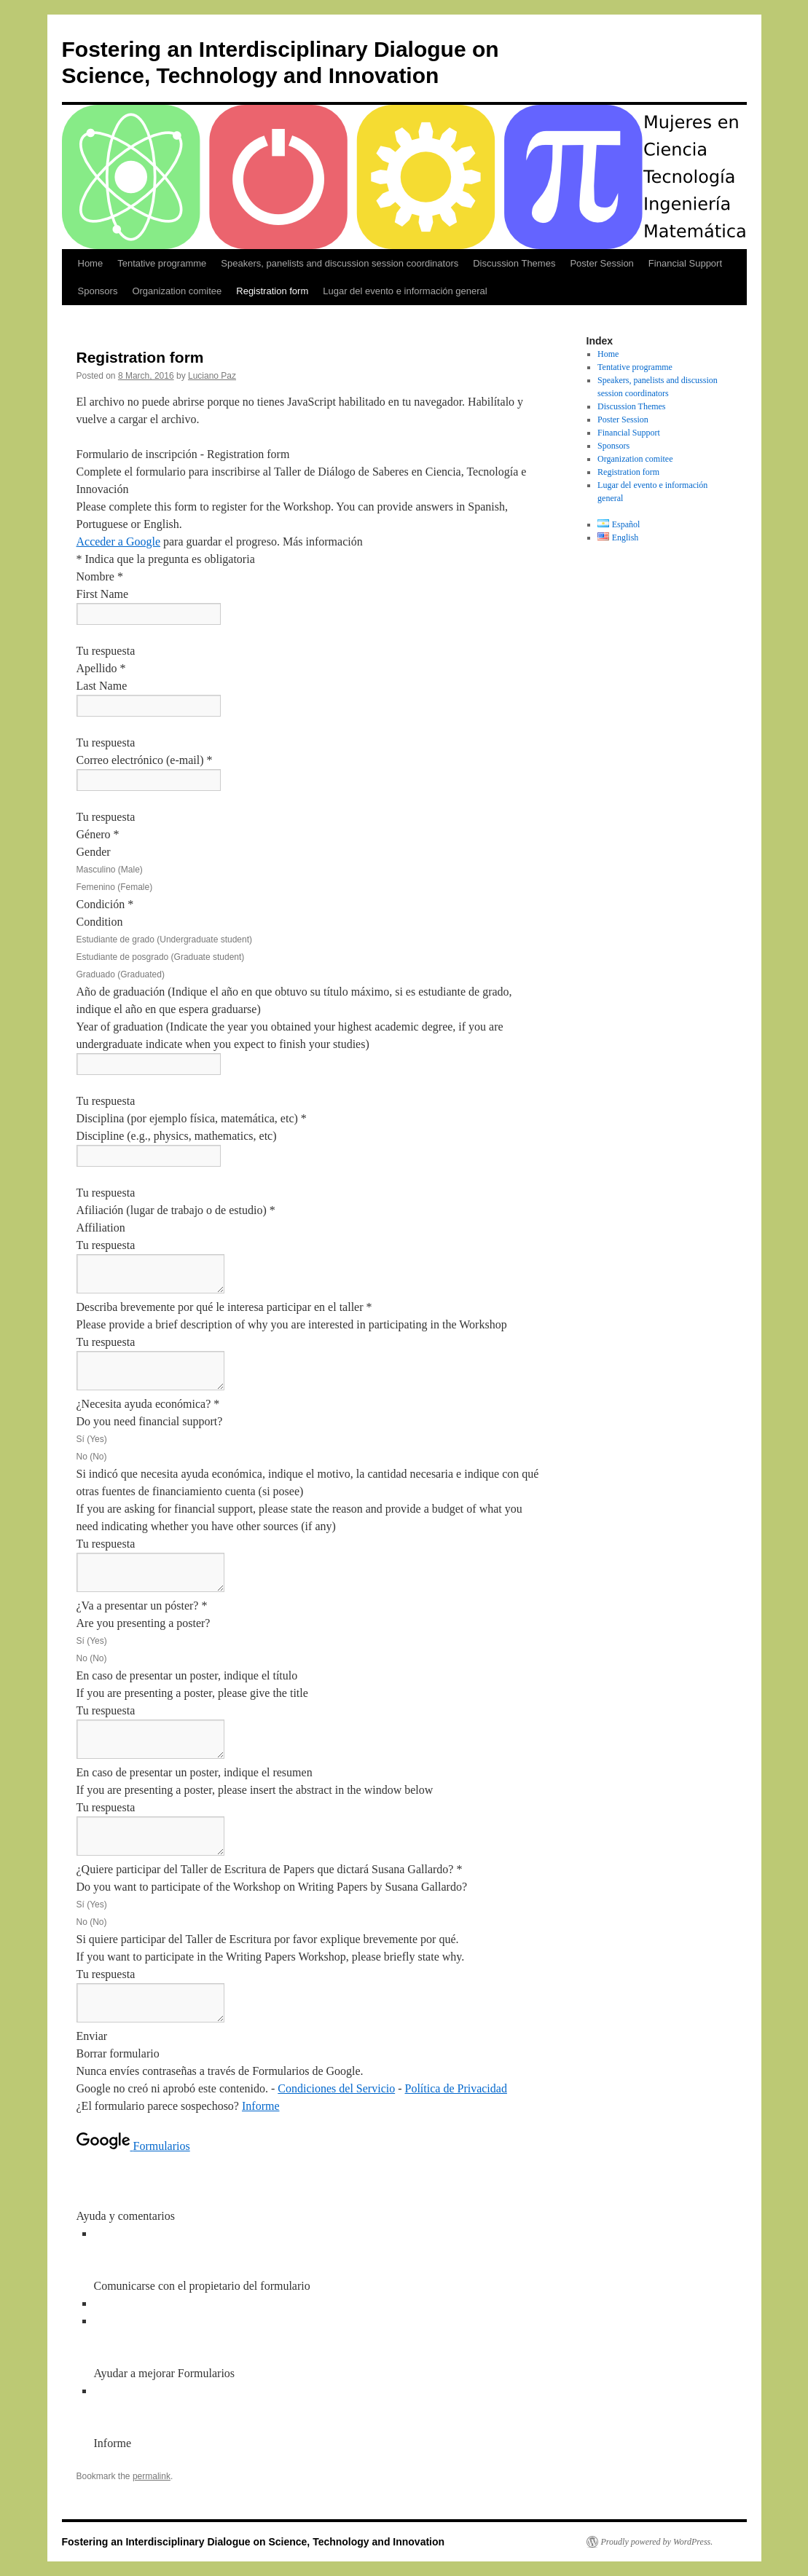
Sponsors (98, 290)
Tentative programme (161, 263)
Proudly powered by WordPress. (657, 2542)
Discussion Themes (514, 263)
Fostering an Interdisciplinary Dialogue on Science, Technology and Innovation (253, 2542)
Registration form (272, 290)
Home (90, 263)
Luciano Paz (212, 376)
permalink (151, 2476)
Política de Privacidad (456, 2088)
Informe (261, 2106)
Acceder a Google (119, 541)
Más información (323, 541)
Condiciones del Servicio (336, 2088)
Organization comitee (176, 290)
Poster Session (601, 263)
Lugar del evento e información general (405, 290)
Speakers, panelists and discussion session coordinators (339, 263)
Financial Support (685, 263)
